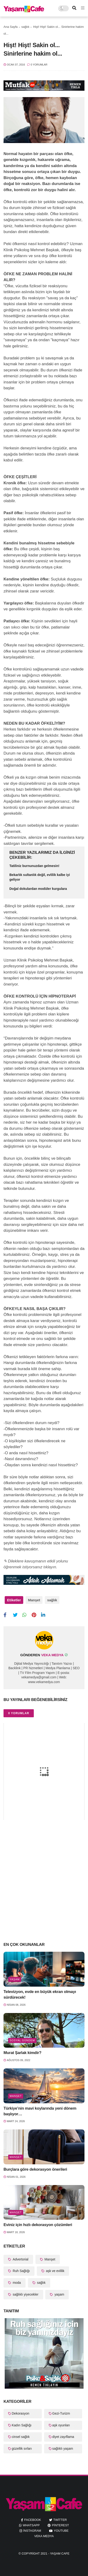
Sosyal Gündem (22, 2040)
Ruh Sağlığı (21, 2271)
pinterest (60, 2525)
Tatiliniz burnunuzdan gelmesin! (34, 866)
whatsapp (31, 2525)
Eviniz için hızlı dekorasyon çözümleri (38, 2225)
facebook (32, 2520)
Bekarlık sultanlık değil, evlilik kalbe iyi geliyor (39, 877)
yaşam (15, 1979)
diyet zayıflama (63, 2437)
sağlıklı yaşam (62, 2448)
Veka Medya (44, 2536)
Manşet (34, 1600)
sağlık (25, 27)
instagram (32, 2530)
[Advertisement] (44, 1890)
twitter (60, 2520)
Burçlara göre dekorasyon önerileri (35, 2169)
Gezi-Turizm (61, 2413)
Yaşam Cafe (59, 2553)
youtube (61, 2530)
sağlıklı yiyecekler (25, 2294)
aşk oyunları (61, 2425)
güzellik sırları (22, 2448)
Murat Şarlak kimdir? (22, 2052)
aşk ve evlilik (54, 2271)
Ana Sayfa (11, 27)
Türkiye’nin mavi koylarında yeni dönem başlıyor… (40, 2111)
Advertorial (20, 2259)
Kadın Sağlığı (21, 2425)
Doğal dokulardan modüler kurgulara (38, 889)
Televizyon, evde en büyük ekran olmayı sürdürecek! (40, 1994)
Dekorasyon (20, 2413)
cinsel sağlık (21, 2437)
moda (16, 2282)
